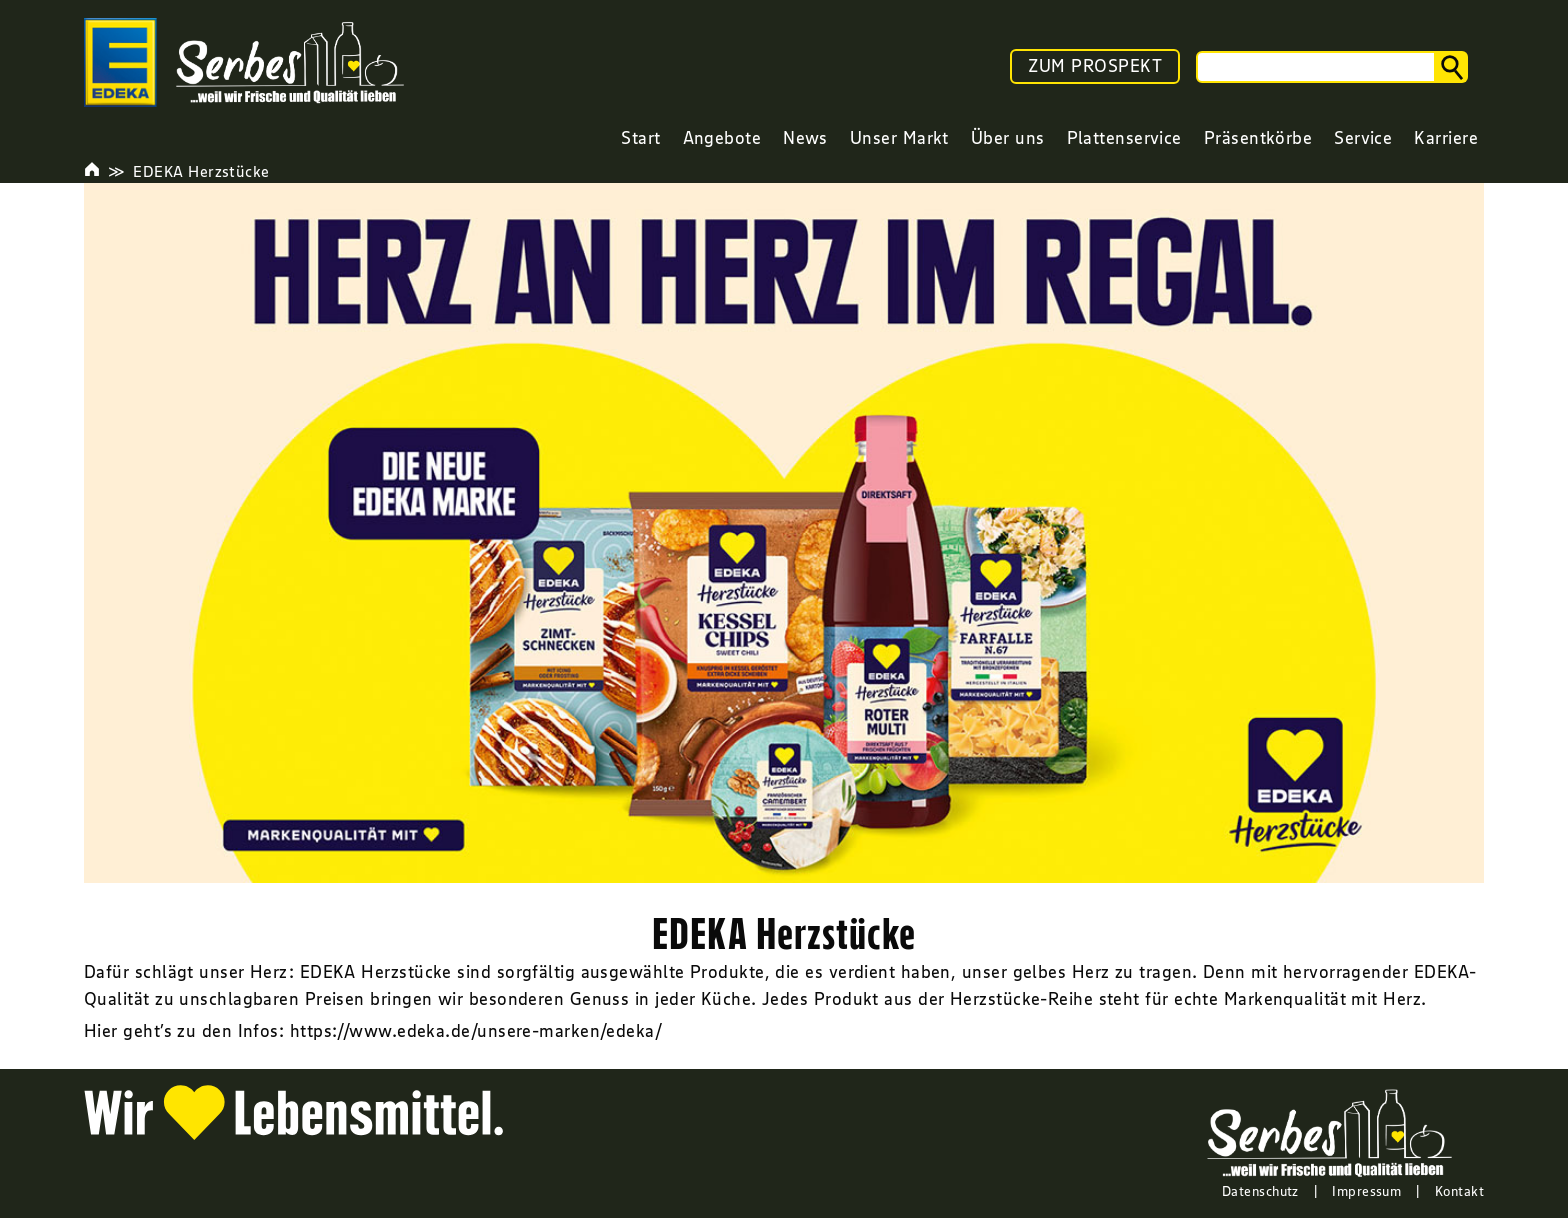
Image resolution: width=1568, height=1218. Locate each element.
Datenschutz (1260, 1191)
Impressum (1366, 1191)
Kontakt (1459, 1191)
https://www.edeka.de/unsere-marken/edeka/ (476, 1031)
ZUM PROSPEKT (1095, 66)
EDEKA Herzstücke (201, 171)
